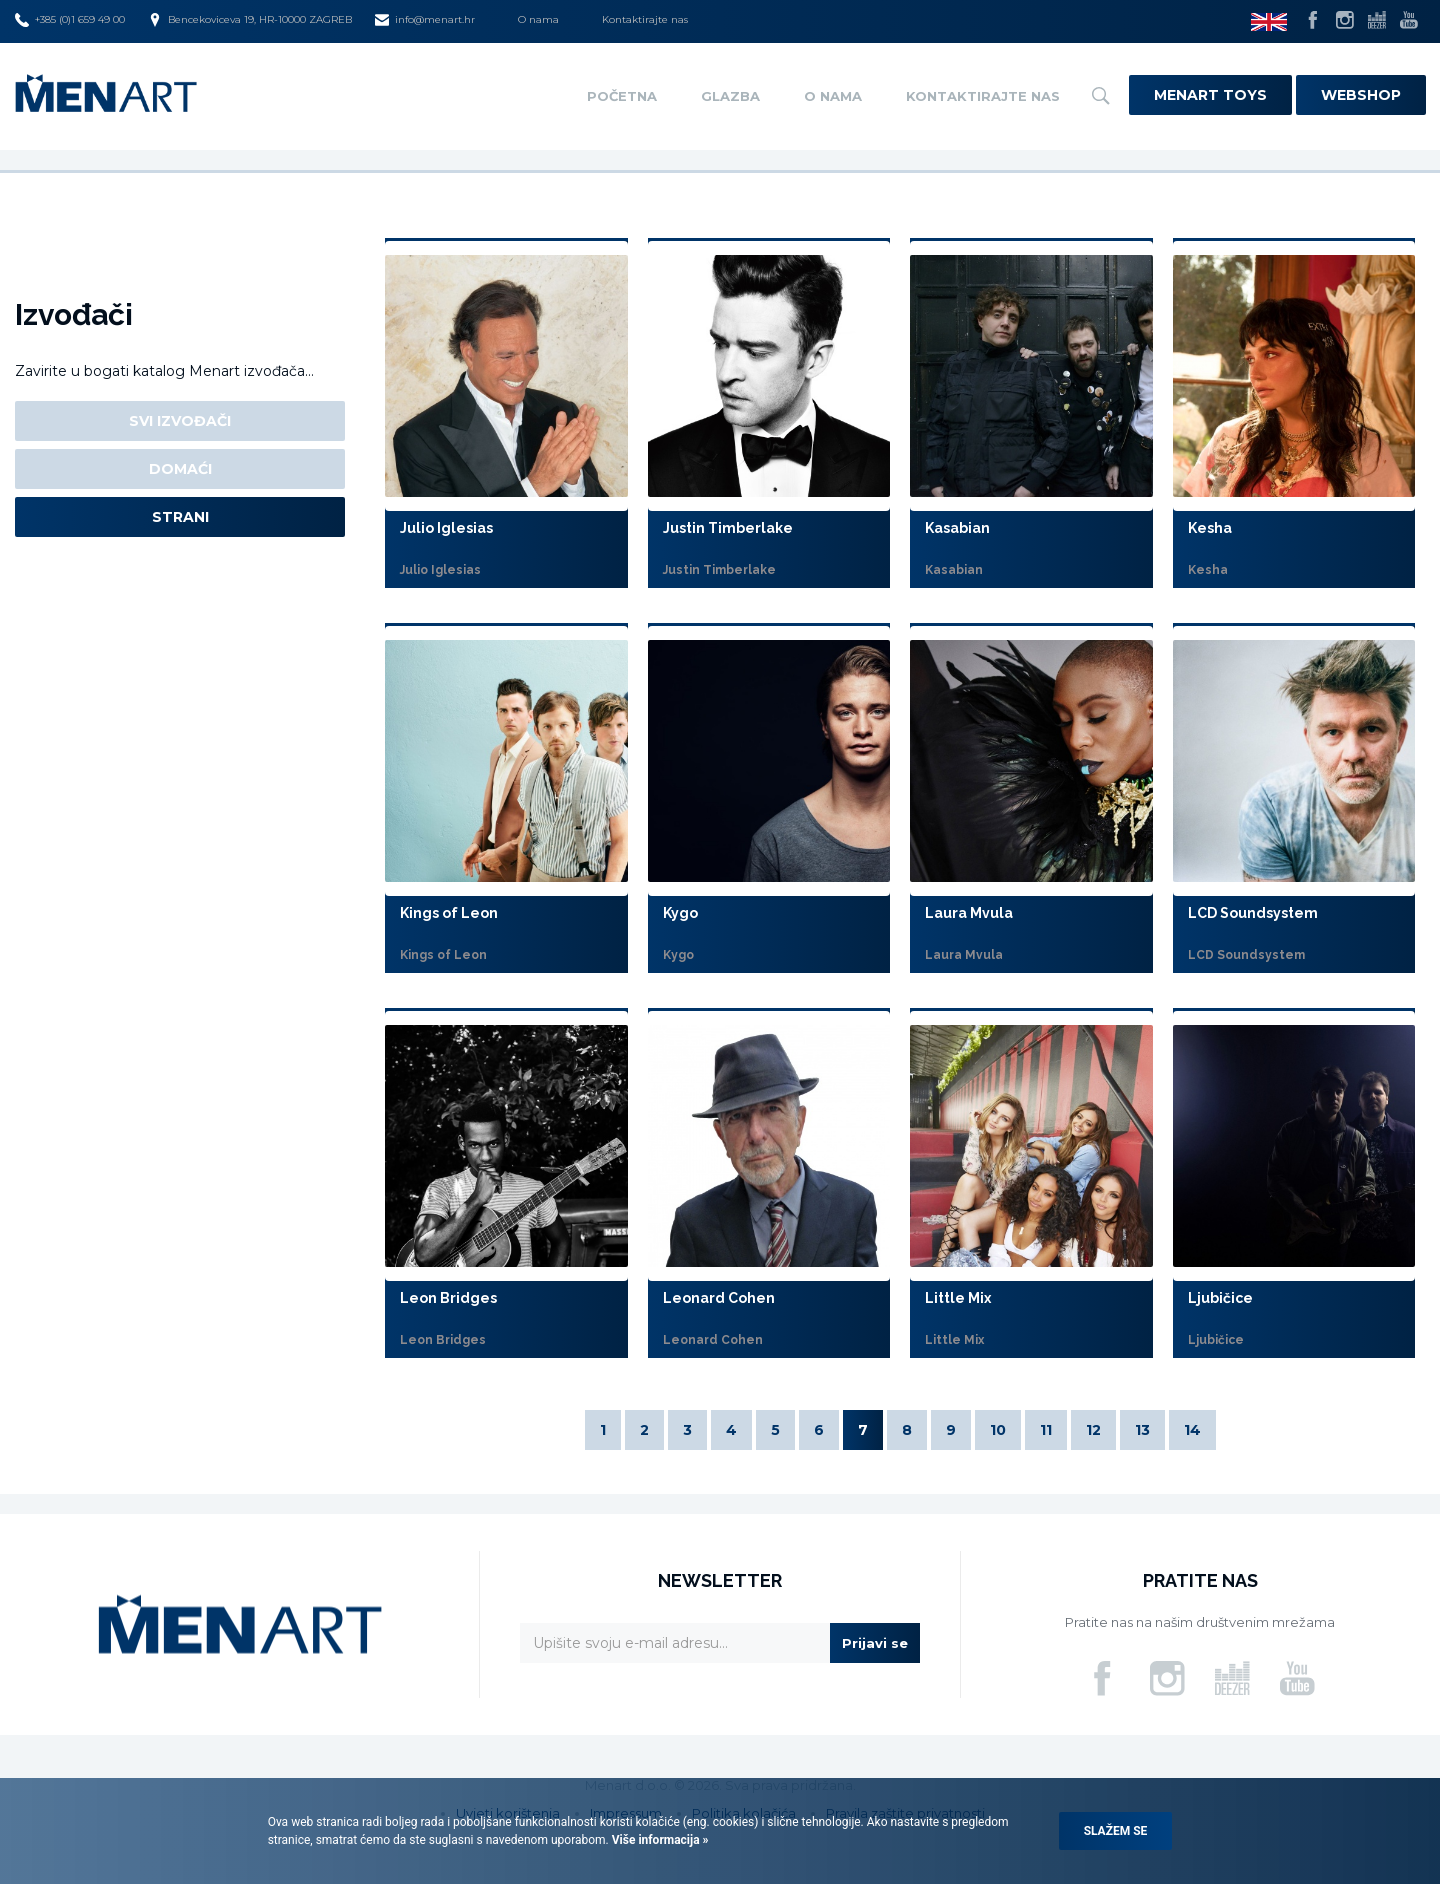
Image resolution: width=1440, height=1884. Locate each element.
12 (1093, 1430)
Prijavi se (875, 1643)
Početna (622, 96)
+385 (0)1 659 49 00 (70, 20)
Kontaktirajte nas (645, 19)
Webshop (1361, 95)
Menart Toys (1210, 95)
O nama (538, 19)
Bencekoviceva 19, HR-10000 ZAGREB (250, 20)
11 (1046, 1430)
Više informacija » (659, 1840)
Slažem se (1116, 1831)
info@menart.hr (425, 20)
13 (1142, 1430)
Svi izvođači (180, 421)
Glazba (730, 96)
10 (998, 1430)
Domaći (180, 469)
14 (1192, 1430)
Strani (180, 517)
